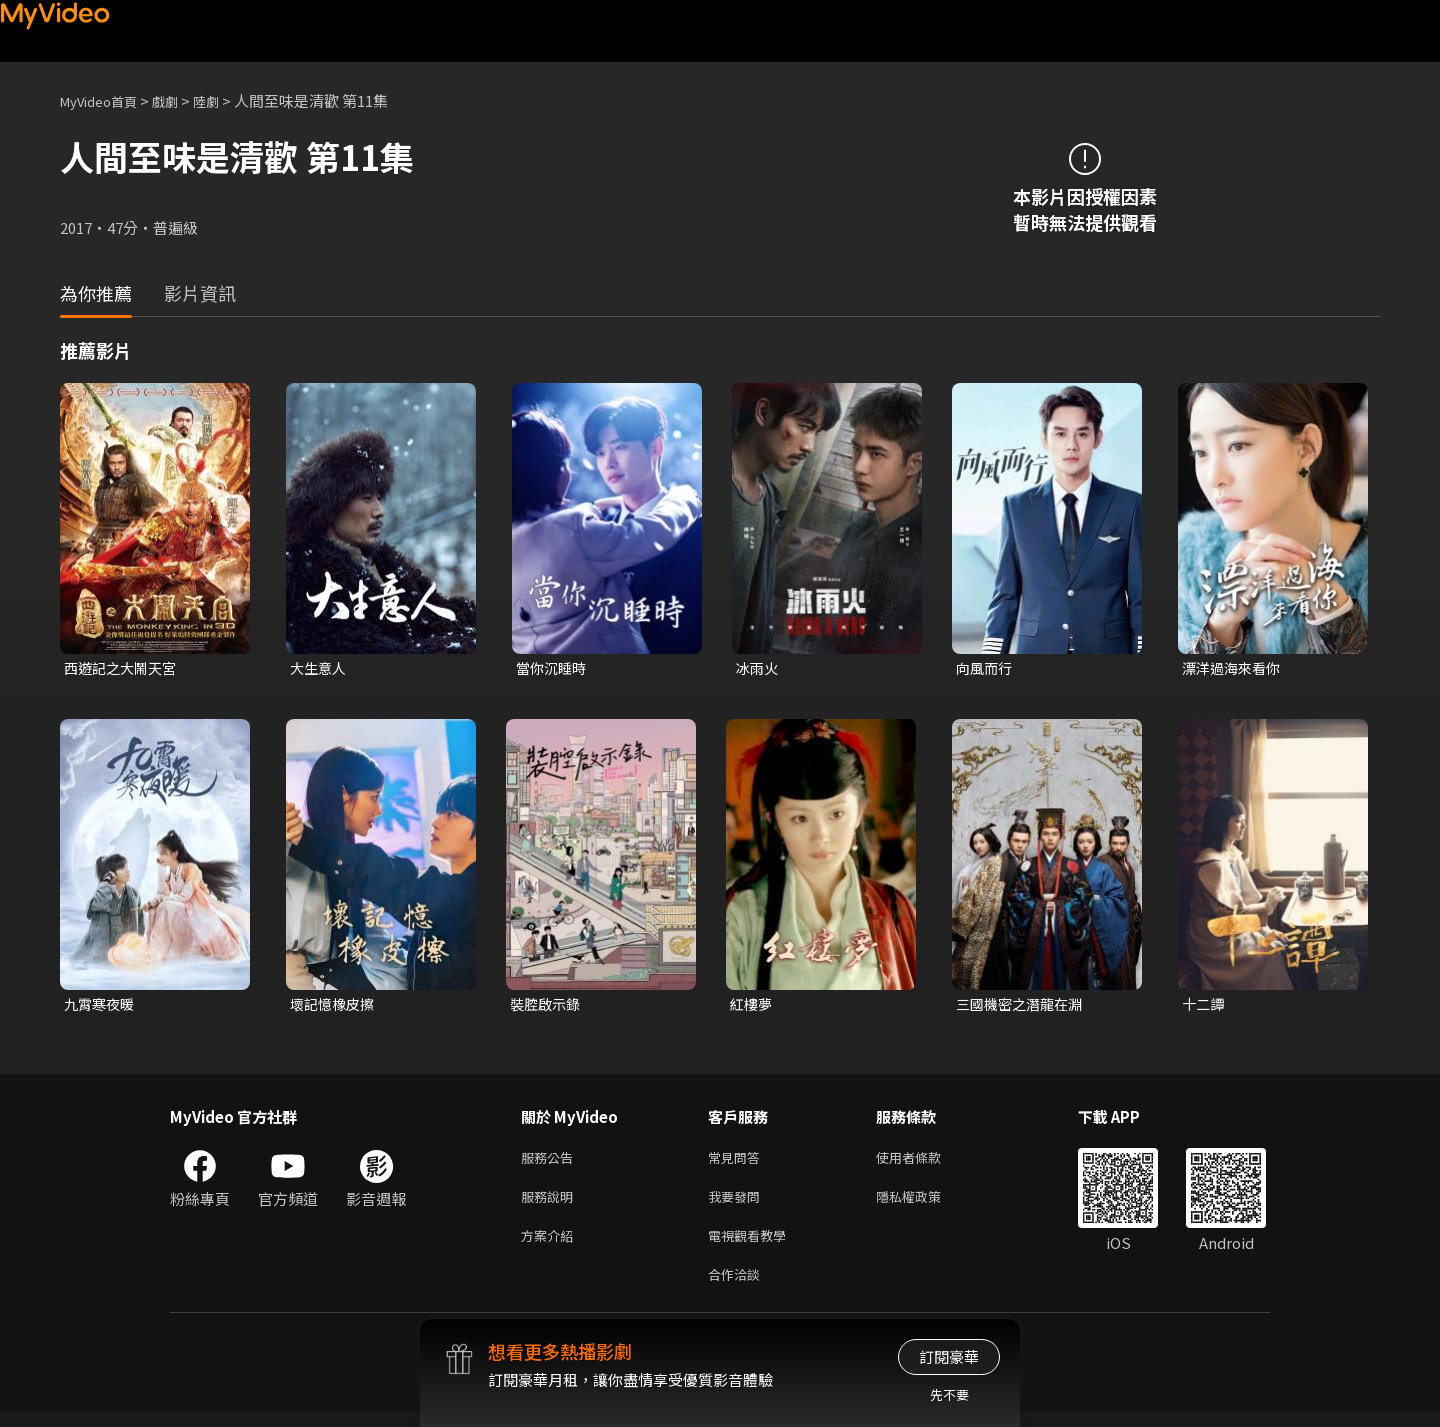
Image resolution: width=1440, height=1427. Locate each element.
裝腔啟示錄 (547, 1006)
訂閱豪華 (949, 1356)
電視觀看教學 (753, 1246)
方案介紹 (551, 1246)
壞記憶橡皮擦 (335, 1006)
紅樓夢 (752, 1006)
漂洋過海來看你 (1234, 668)
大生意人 (320, 668)
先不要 (949, 1394)
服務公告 (551, 1162)
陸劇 (226, 100)
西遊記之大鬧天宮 (124, 668)
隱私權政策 (925, 1204)
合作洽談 (738, 1288)
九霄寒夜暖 (101, 1006)
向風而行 (986, 668)
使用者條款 (925, 1162)
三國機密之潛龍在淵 (1023, 1006)
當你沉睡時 (553, 668)
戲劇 (181, 100)
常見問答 (738, 1162)
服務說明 (551, 1204)
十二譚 (1204, 1006)
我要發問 (738, 1204)
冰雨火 (758, 668)
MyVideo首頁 (105, 100)
